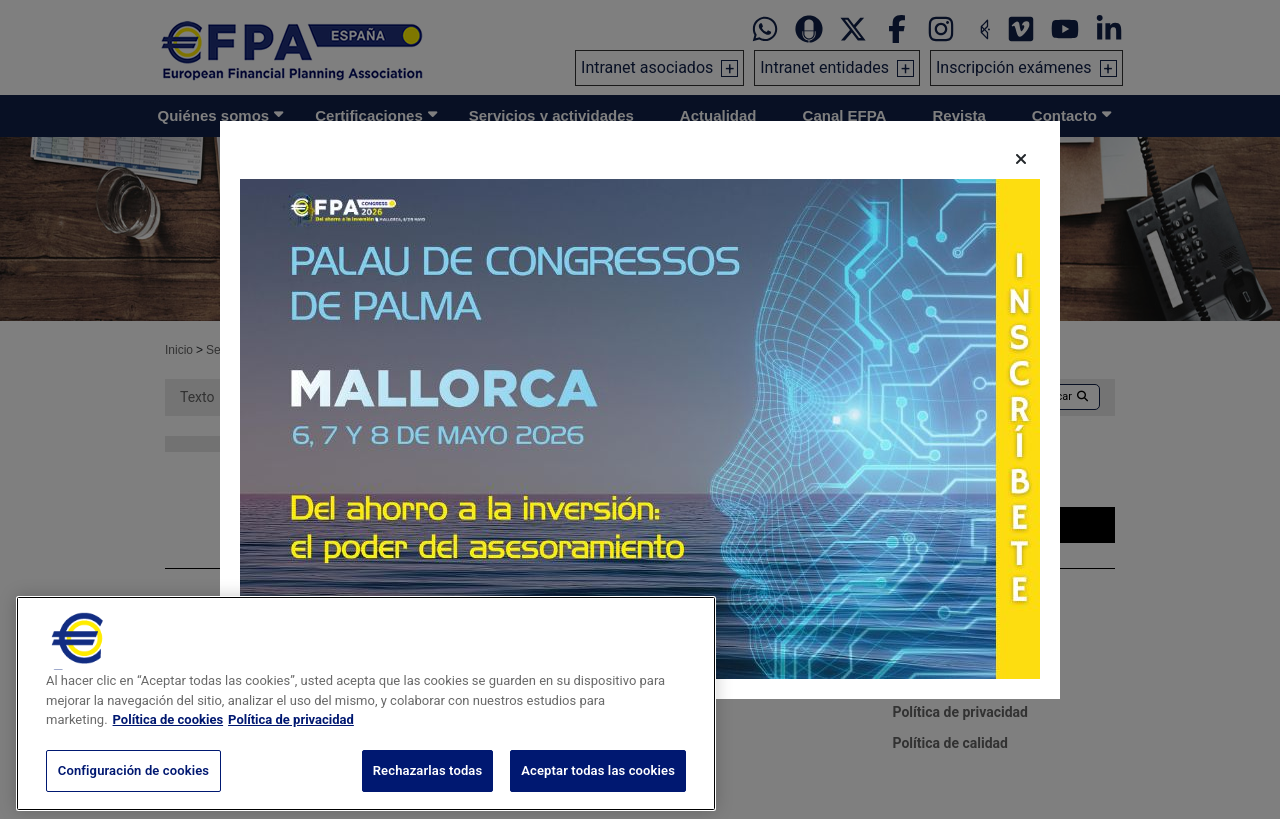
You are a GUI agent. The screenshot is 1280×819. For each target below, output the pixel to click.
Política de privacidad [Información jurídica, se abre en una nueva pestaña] (291, 739)
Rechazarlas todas (428, 789)
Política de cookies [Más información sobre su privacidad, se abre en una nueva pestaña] (168, 739)
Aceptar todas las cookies (598, 789)
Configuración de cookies (133, 789)
